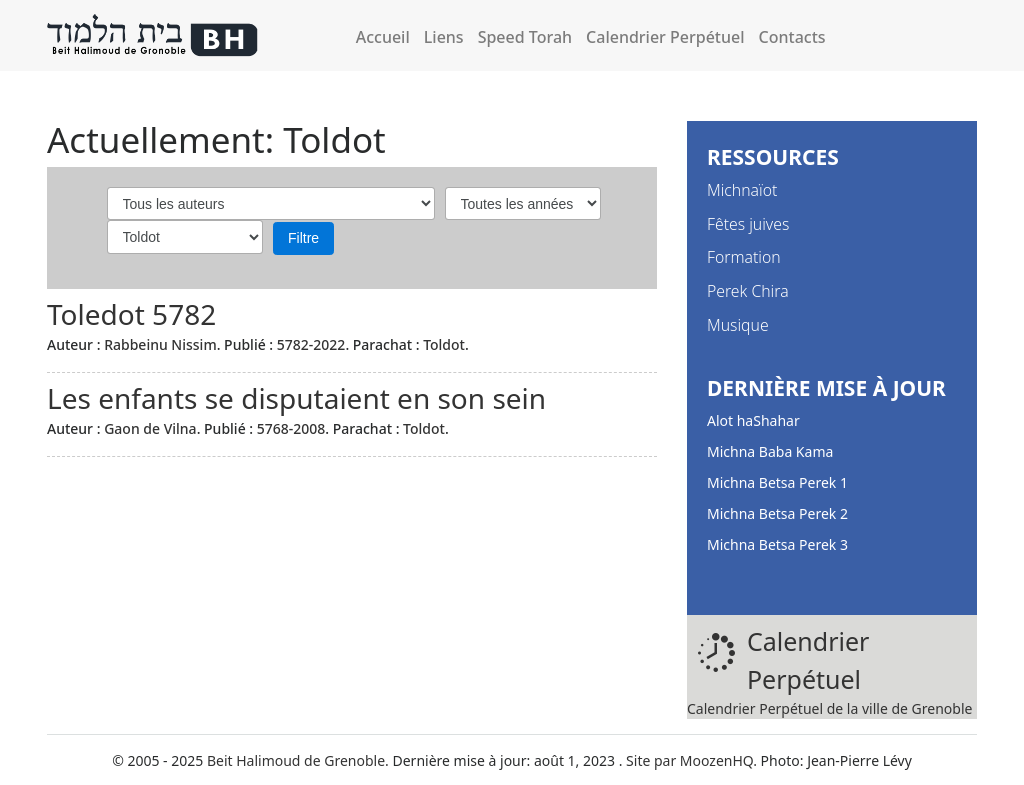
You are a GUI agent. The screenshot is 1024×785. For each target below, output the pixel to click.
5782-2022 (311, 344)
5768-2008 (291, 428)
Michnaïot (742, 190)
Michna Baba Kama (770, 451)
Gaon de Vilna (150, 428)
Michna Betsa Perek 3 (777, 544)
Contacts (792, 37)
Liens (444, 37)
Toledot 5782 (131, 314)
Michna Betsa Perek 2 (777, 513)
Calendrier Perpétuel (665, 37)
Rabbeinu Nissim (160, 344)
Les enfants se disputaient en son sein (296, 398)
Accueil (383, 37)
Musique (738, 325)
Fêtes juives (748, 224)
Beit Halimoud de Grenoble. (298, 760)
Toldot (444, 344)
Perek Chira (748, 291)
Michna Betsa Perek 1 (777, 482)
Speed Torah (525, 37)
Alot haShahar (753, 420)
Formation (744, 257)
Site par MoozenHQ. (691, 760)
